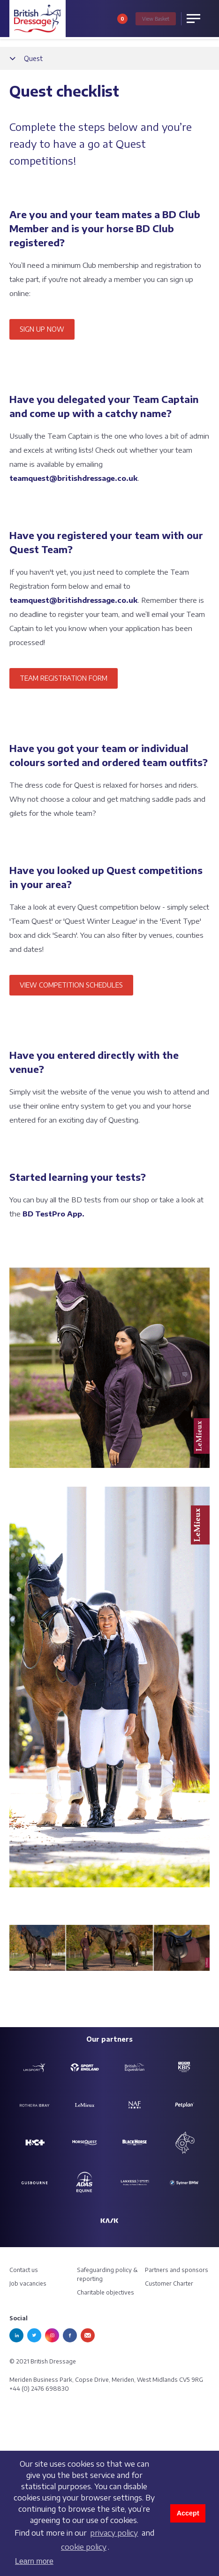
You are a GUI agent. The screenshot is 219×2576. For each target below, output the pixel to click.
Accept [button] (188, 2513)
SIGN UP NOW (42, 329)
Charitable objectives (105, 2292)
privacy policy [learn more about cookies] (114, 2533)
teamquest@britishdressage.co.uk (73, 478)
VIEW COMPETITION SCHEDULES (71, 985)
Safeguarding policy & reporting (107, 2274)
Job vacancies (27, 2283)
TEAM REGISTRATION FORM (63, 678)
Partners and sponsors (176, 2269)
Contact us (23, 2269)
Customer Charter (169, 2283)
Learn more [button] (34, 2561)
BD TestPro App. (53, 1213)
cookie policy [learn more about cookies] (83, 2547)
